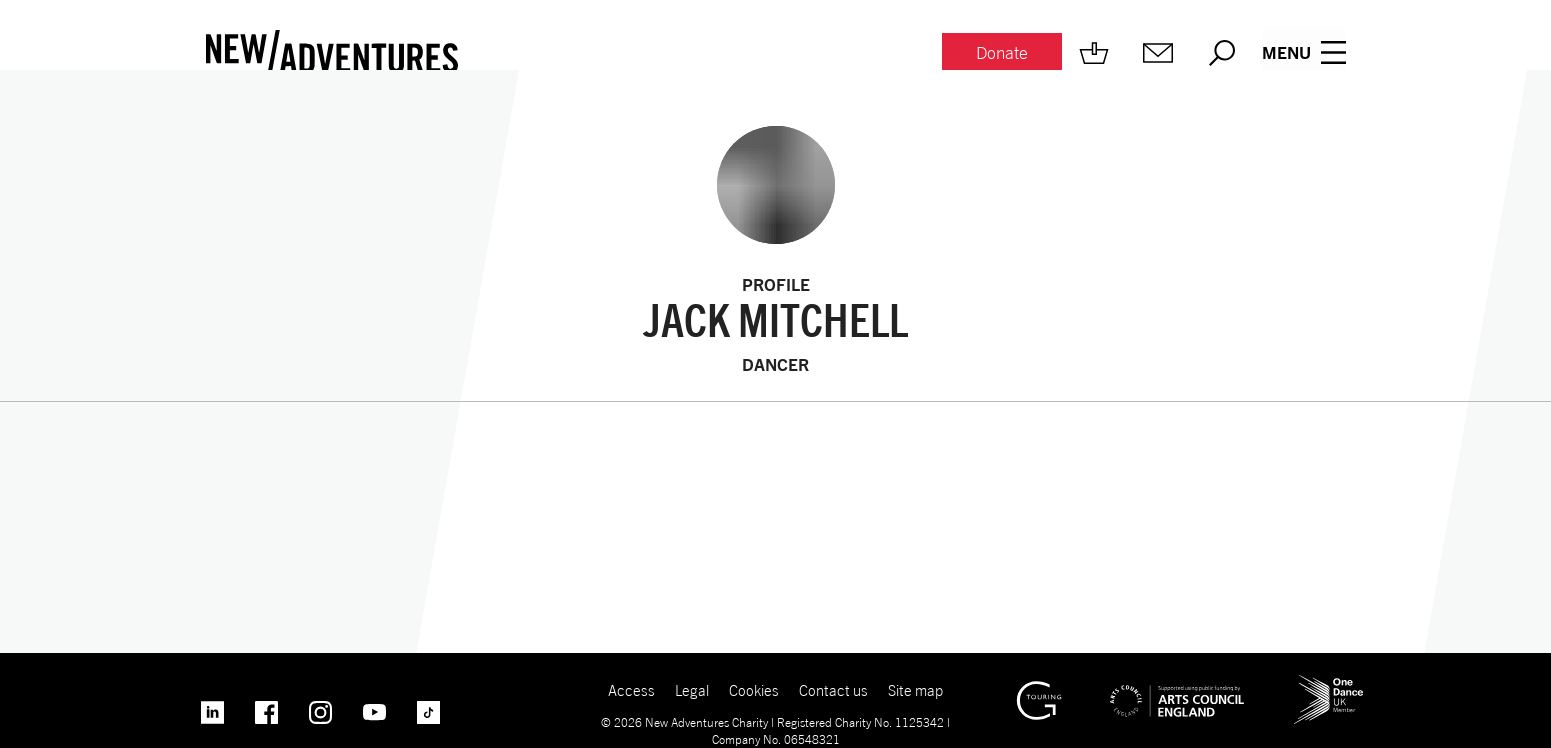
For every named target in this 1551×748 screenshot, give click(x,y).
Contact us (833, 690)
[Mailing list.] (1156, 53)
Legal (691, 690)
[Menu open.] (1304, 53)
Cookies (754, 690)
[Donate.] (1000, 53)
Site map (916, 690)
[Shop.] (1092, 53)
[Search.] (1220, 53)
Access (630, 690)
